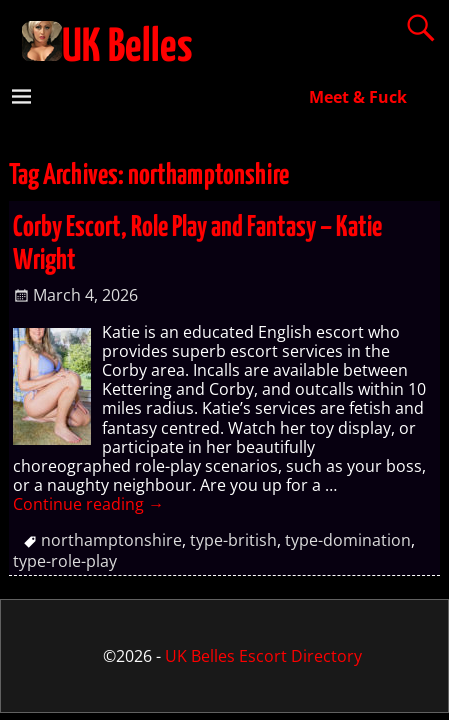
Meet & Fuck (358, 97)
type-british (233, 540)
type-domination (348, 540)
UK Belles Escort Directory (263, 656)
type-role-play (65, 561)
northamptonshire (111, 540)
